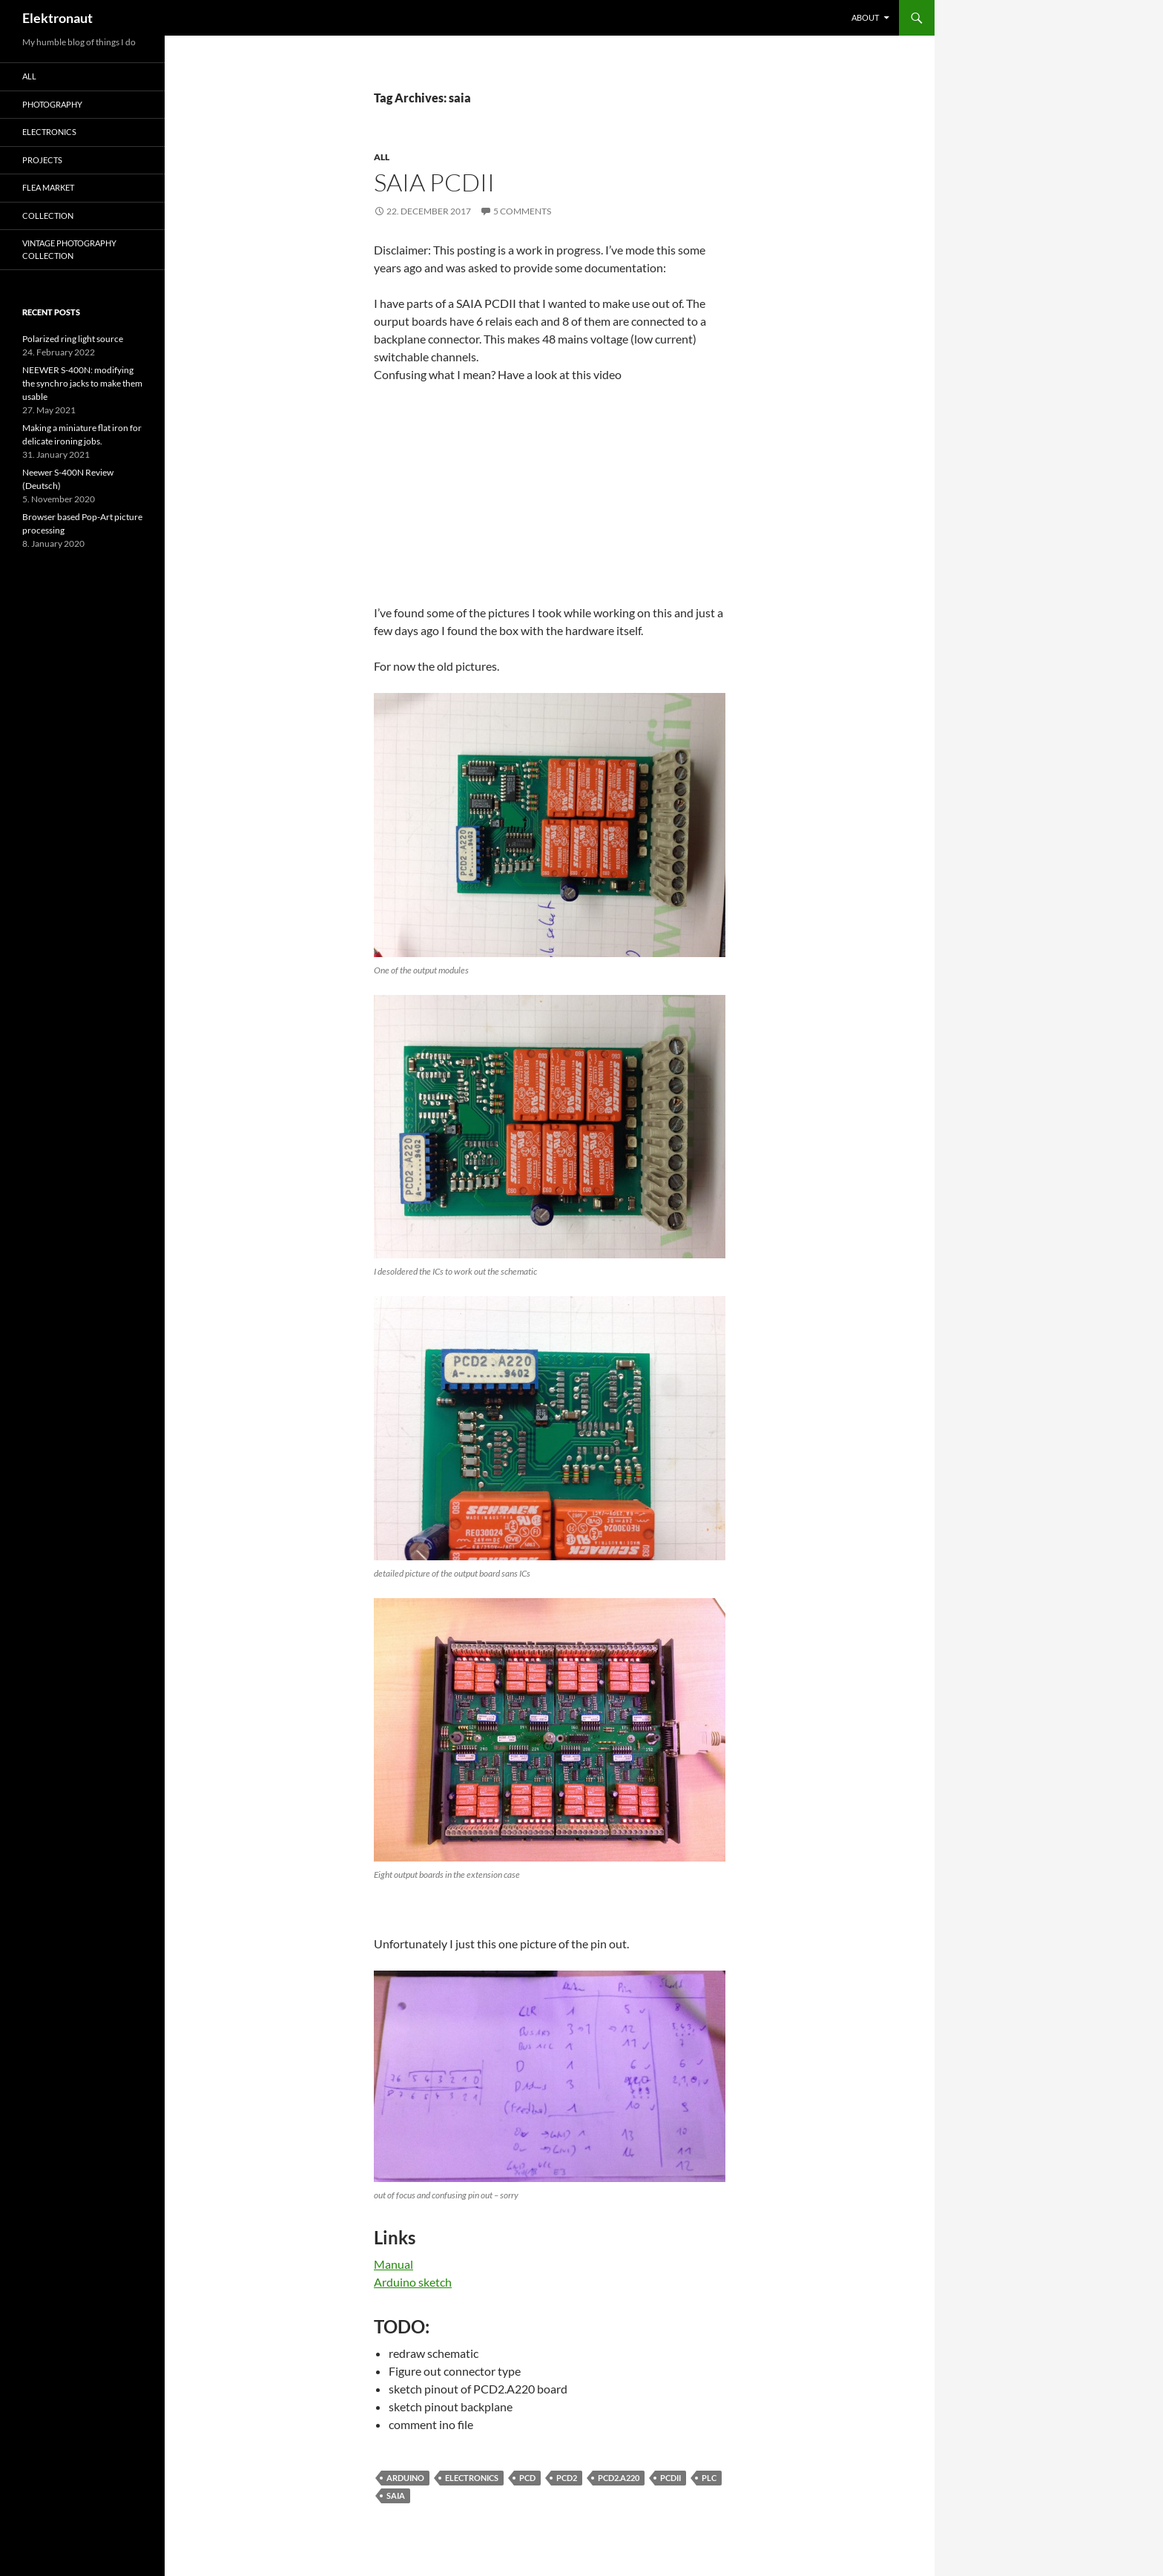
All (381, 156)
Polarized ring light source (72, 338)
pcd (527, 2478)
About (865, 17)
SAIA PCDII (434, 182)
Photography (52, 104)
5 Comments (522, 211)
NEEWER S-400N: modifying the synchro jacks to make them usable (82, 383)
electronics (471, 2478)
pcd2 (566, 2478)
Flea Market (48, 187)
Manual (393, 2264)
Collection (47, 215)
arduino (405, 2478)
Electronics (49, 132)
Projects (42, 160)
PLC (709, 2478)
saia (395, 2495)
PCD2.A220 (618, 2478)
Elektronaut (57, 18)
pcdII (670, 2478)
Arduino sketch (413, 2282)
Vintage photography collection (69, 249)
